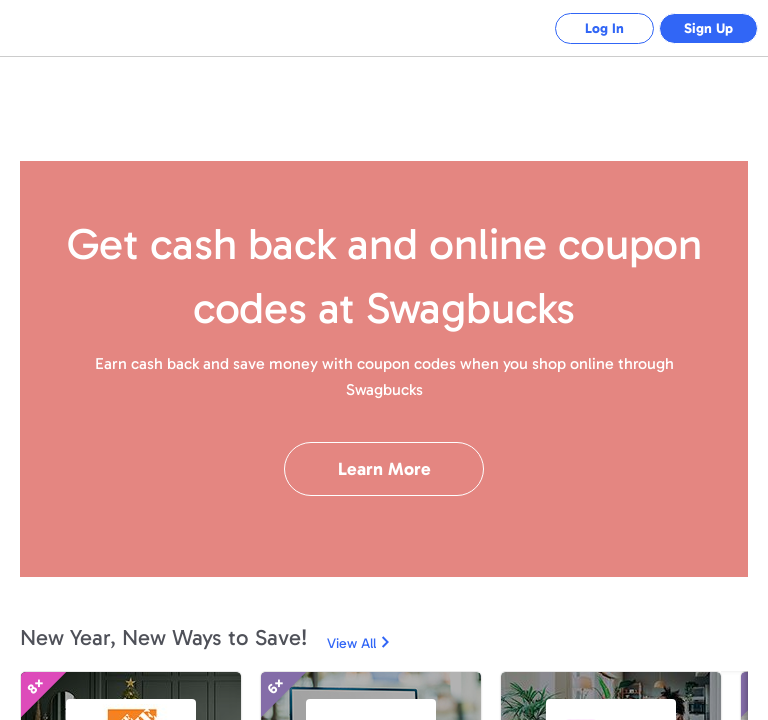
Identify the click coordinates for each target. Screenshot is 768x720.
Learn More (384, 469)
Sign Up (708, 28)
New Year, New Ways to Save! (163, 637)
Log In (603, 28)
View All (351, 643)
